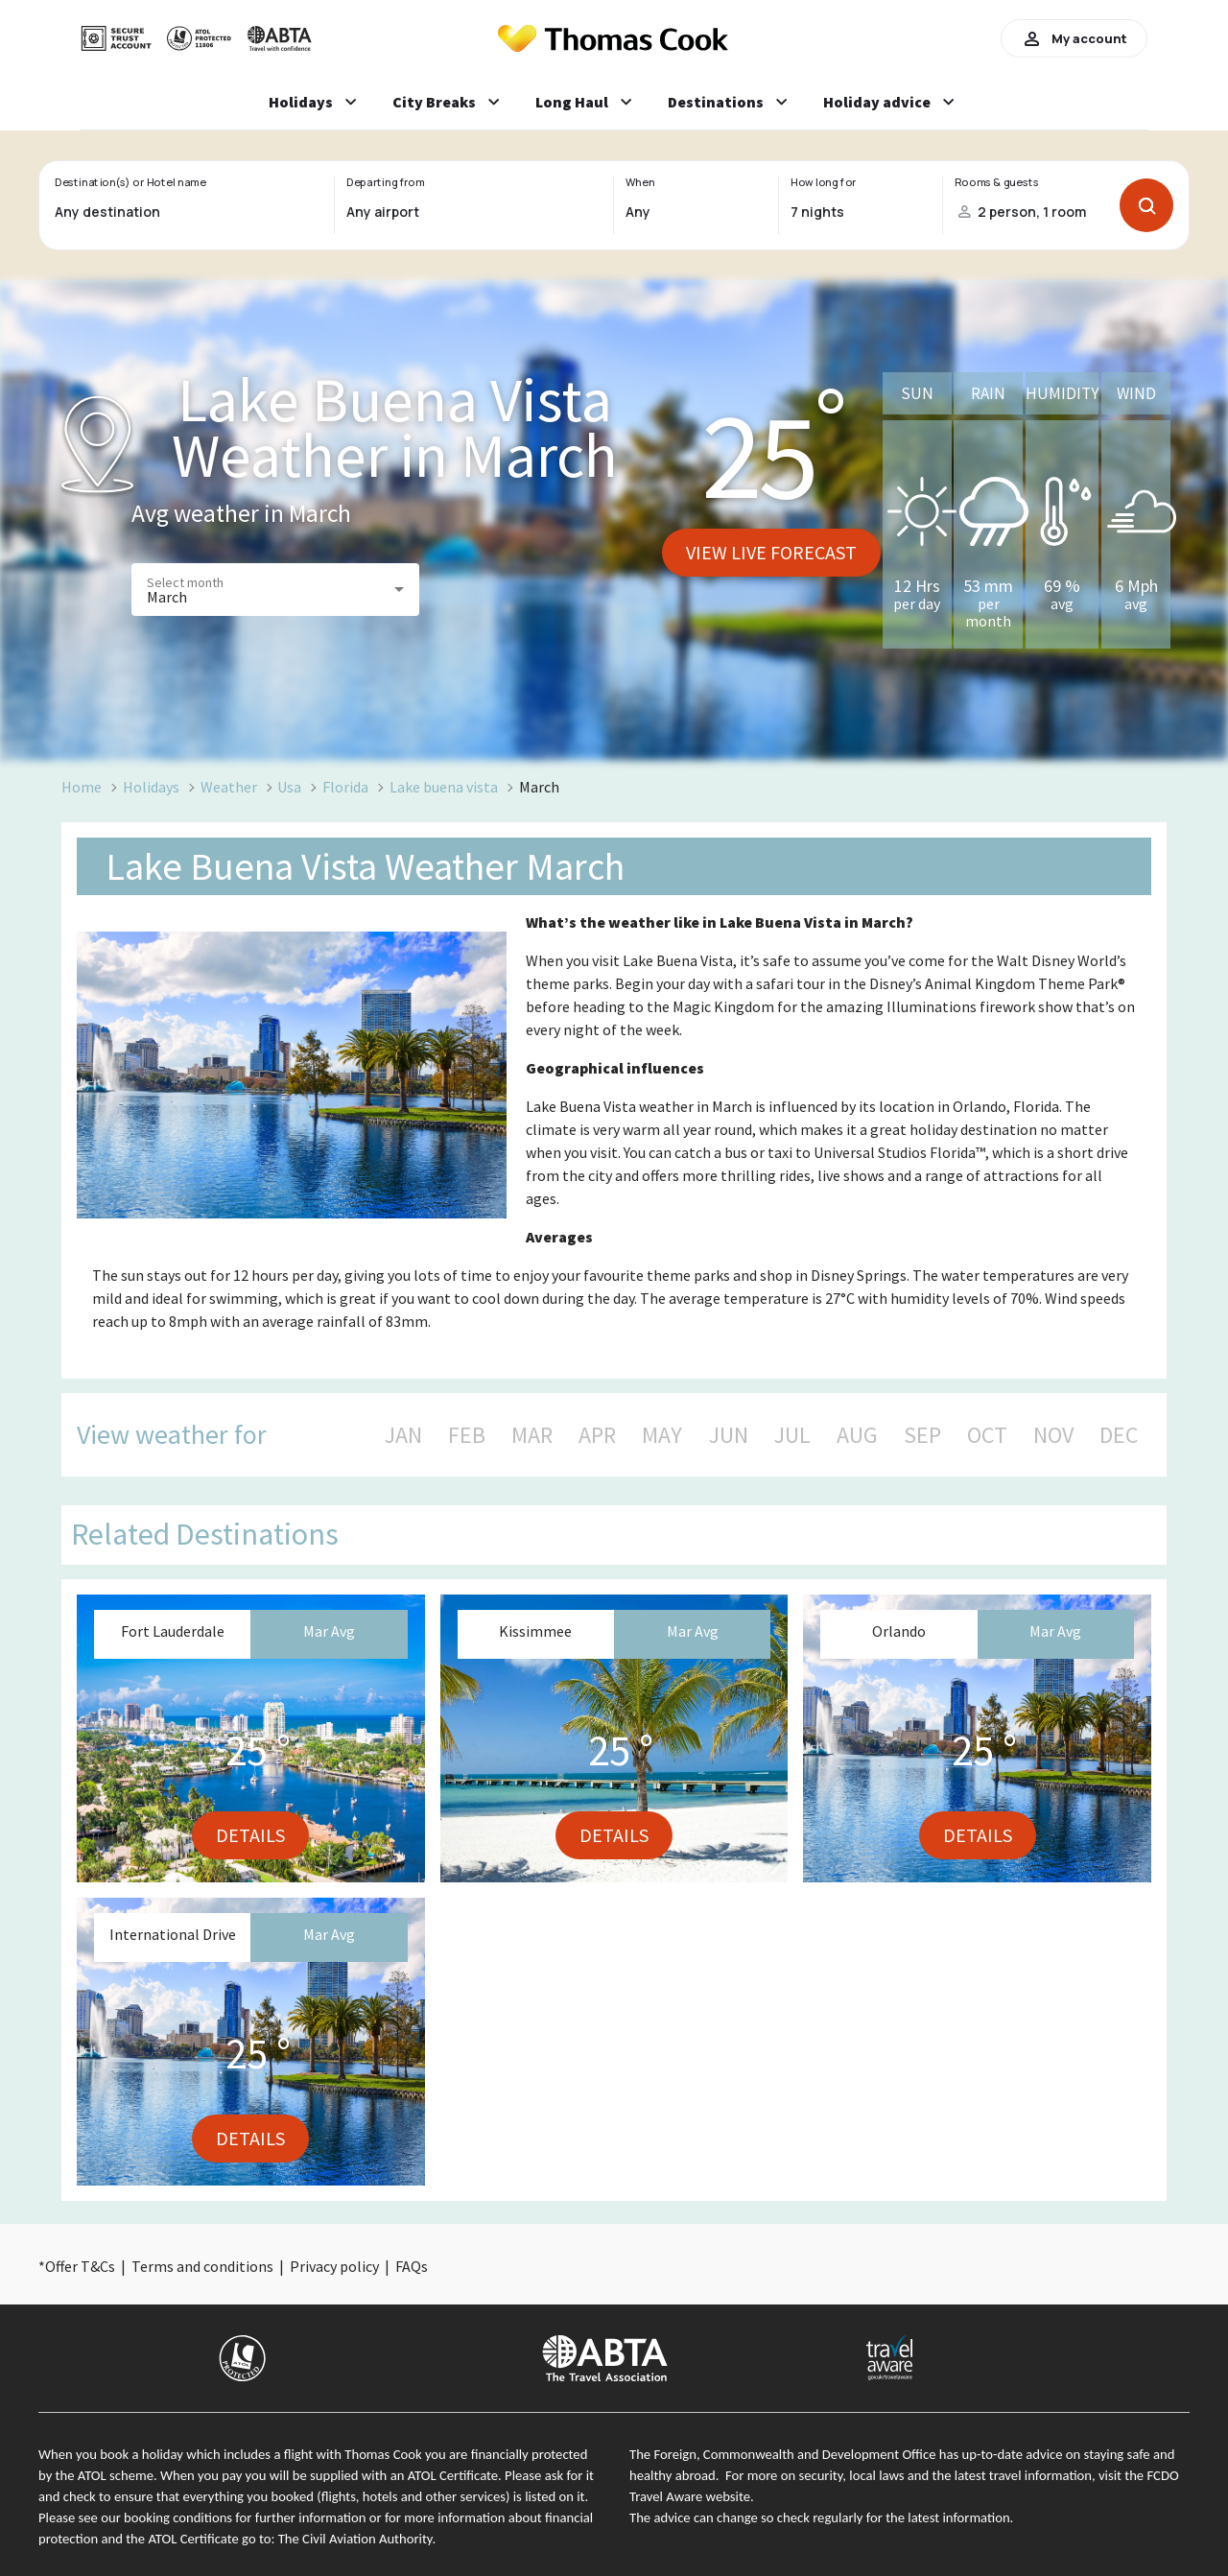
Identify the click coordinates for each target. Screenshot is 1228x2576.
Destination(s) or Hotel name (130, 182)
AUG (857, 1435)
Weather (229, 786)
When (640, 182)
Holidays (151, 786)
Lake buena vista (444, 786)
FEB (466, 1435)
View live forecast (771, 552)
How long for (824, 182)
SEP (922, 1435)
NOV (1053, 1435)
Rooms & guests (997, 182)
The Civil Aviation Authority (355, 2538)
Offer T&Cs (80, 2266)
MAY (662, 1435)
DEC (1118, 1435)
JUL (792, 1435)
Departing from (385, 182)
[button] (275, 589)
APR (597, 1435)
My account (1074, 38)
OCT (987, 1435)
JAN (403, 1435)
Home (81, 786)
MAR (532, 1435)
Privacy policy (334, 2266)
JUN (728, 1435)
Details (250, 1835)
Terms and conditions (202, 2266)
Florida (345, 786)
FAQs (411, 2266)
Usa (289, 786)
